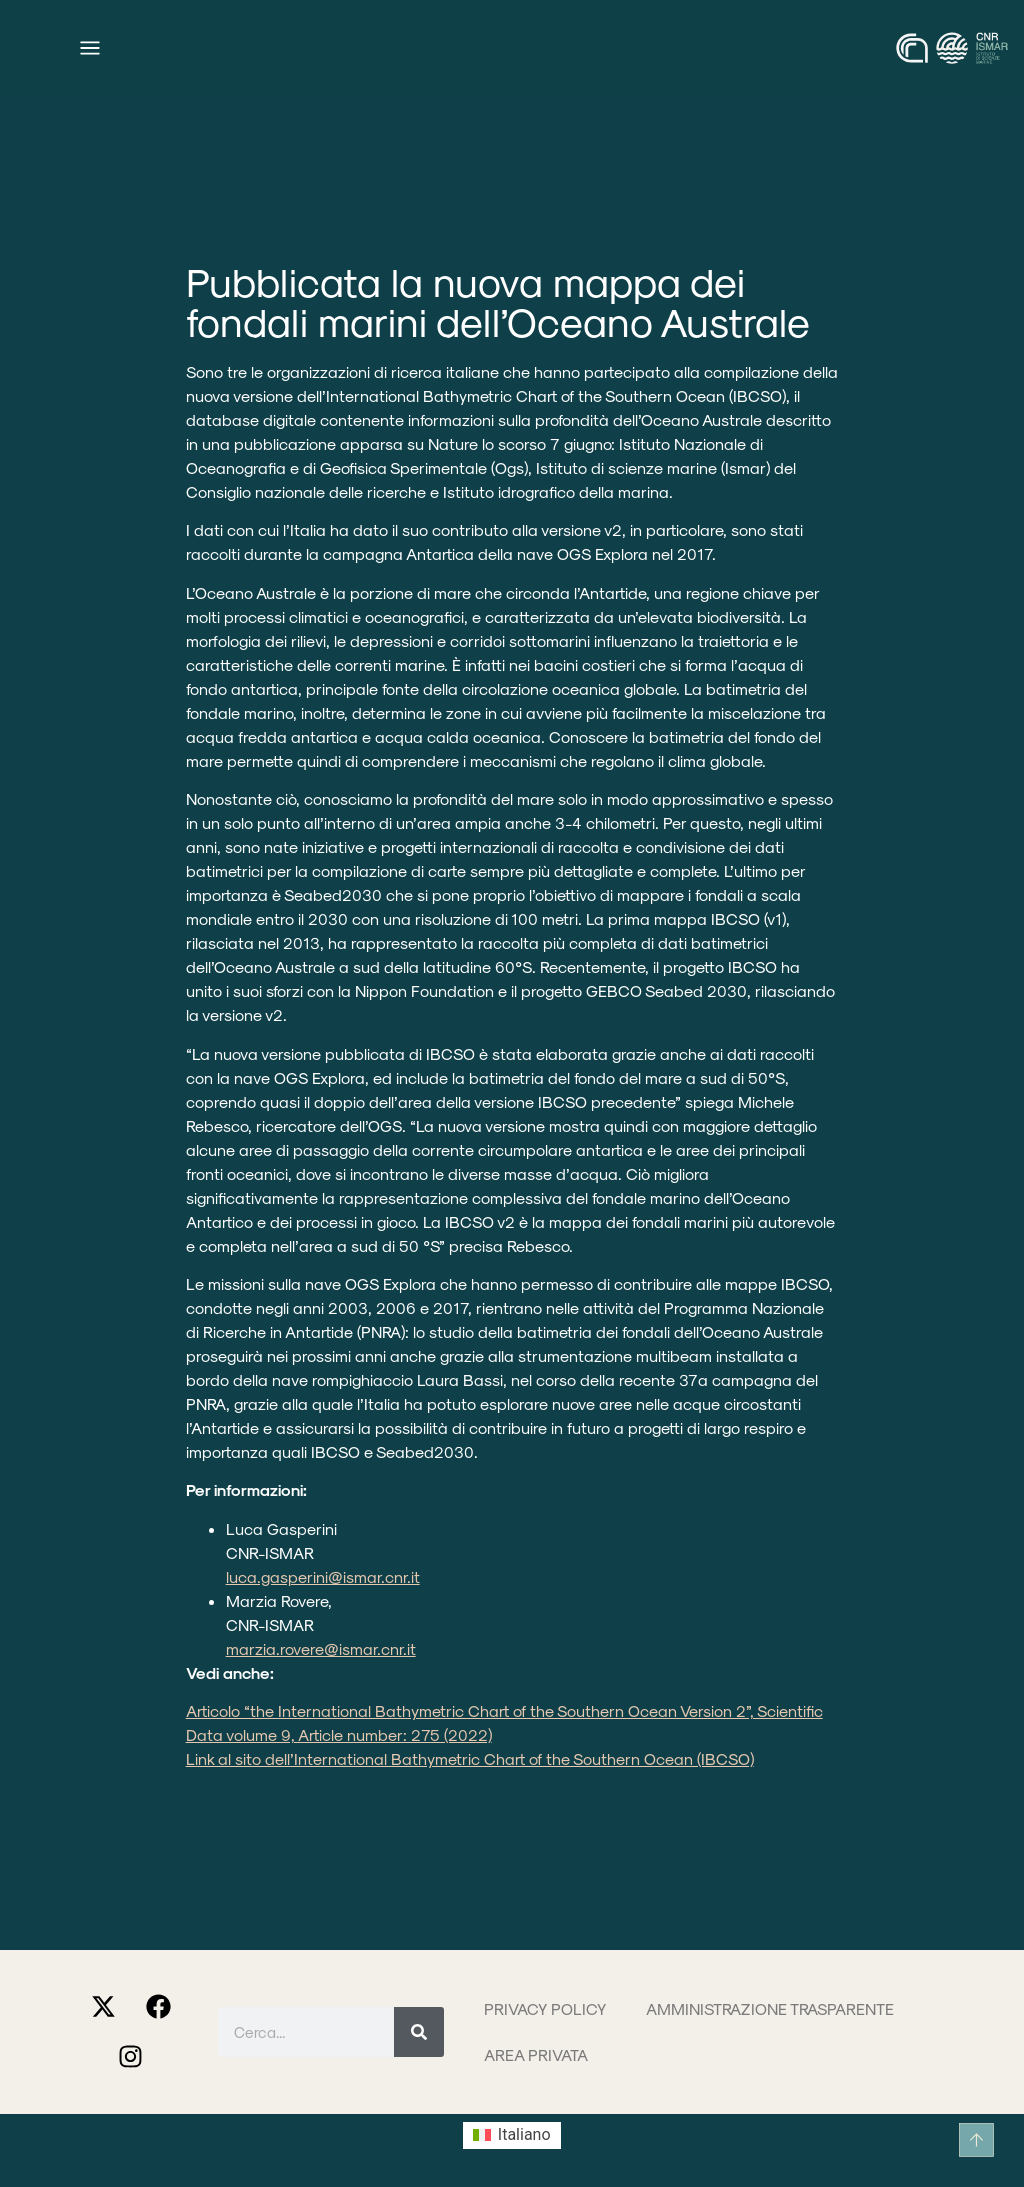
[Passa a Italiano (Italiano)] (511, 2136)
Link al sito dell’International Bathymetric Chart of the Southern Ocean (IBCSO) (470, 1758)
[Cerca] (419, 2032)
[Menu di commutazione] (90, 48)
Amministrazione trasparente (770, 2008)
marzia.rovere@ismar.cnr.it (321, 1648)
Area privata (536, 2054)
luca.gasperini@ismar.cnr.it (323, 1576)
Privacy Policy (545, 2008)
